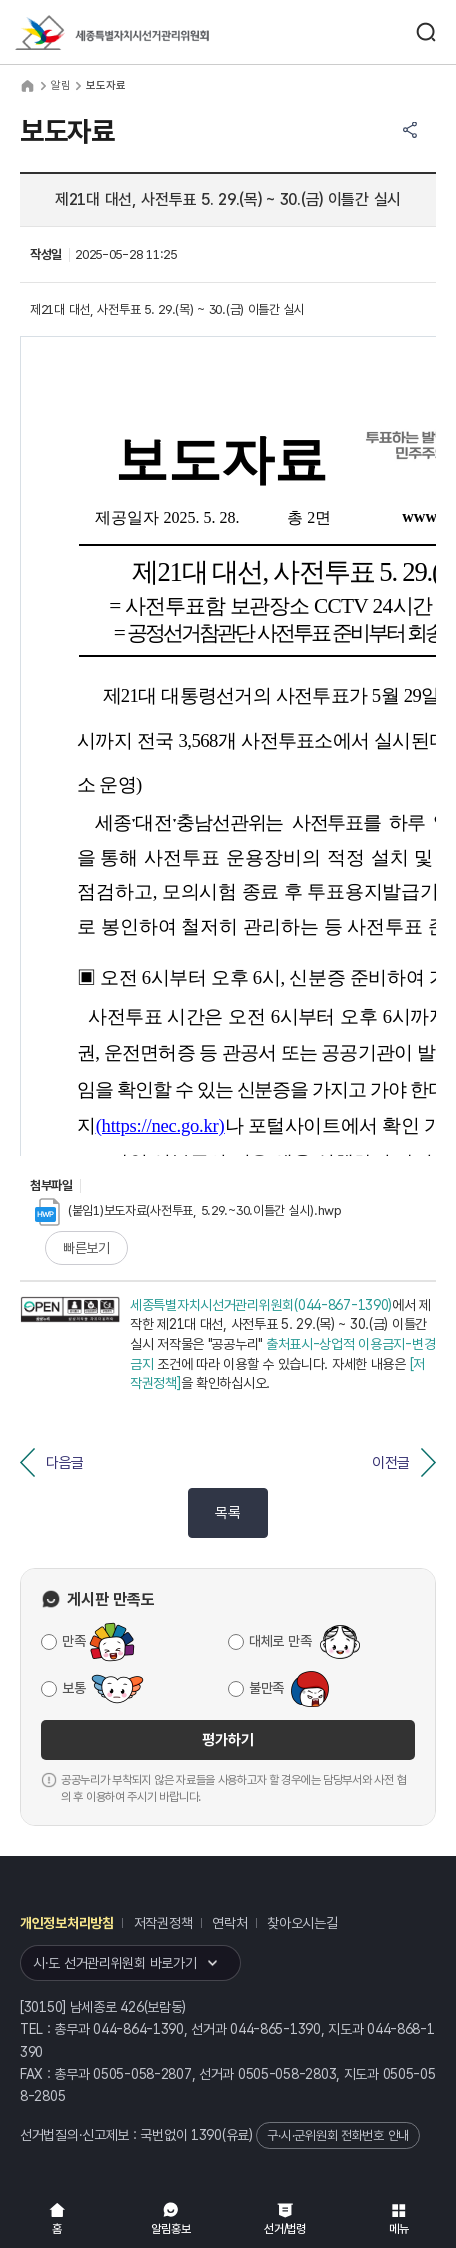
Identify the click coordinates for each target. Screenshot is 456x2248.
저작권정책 (163, 1923)
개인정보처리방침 (67, 1923)
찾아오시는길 (302, 1923)
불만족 (266, 1688)
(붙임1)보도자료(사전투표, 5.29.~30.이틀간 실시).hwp (188, 1210)
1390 (206, 2135)
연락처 (229, 1923)
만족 (73, 1641)
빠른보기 (86, 1248)
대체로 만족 (280, 1641)
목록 (227, 1513)
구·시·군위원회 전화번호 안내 (338, 2135)
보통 (73, 1688)
